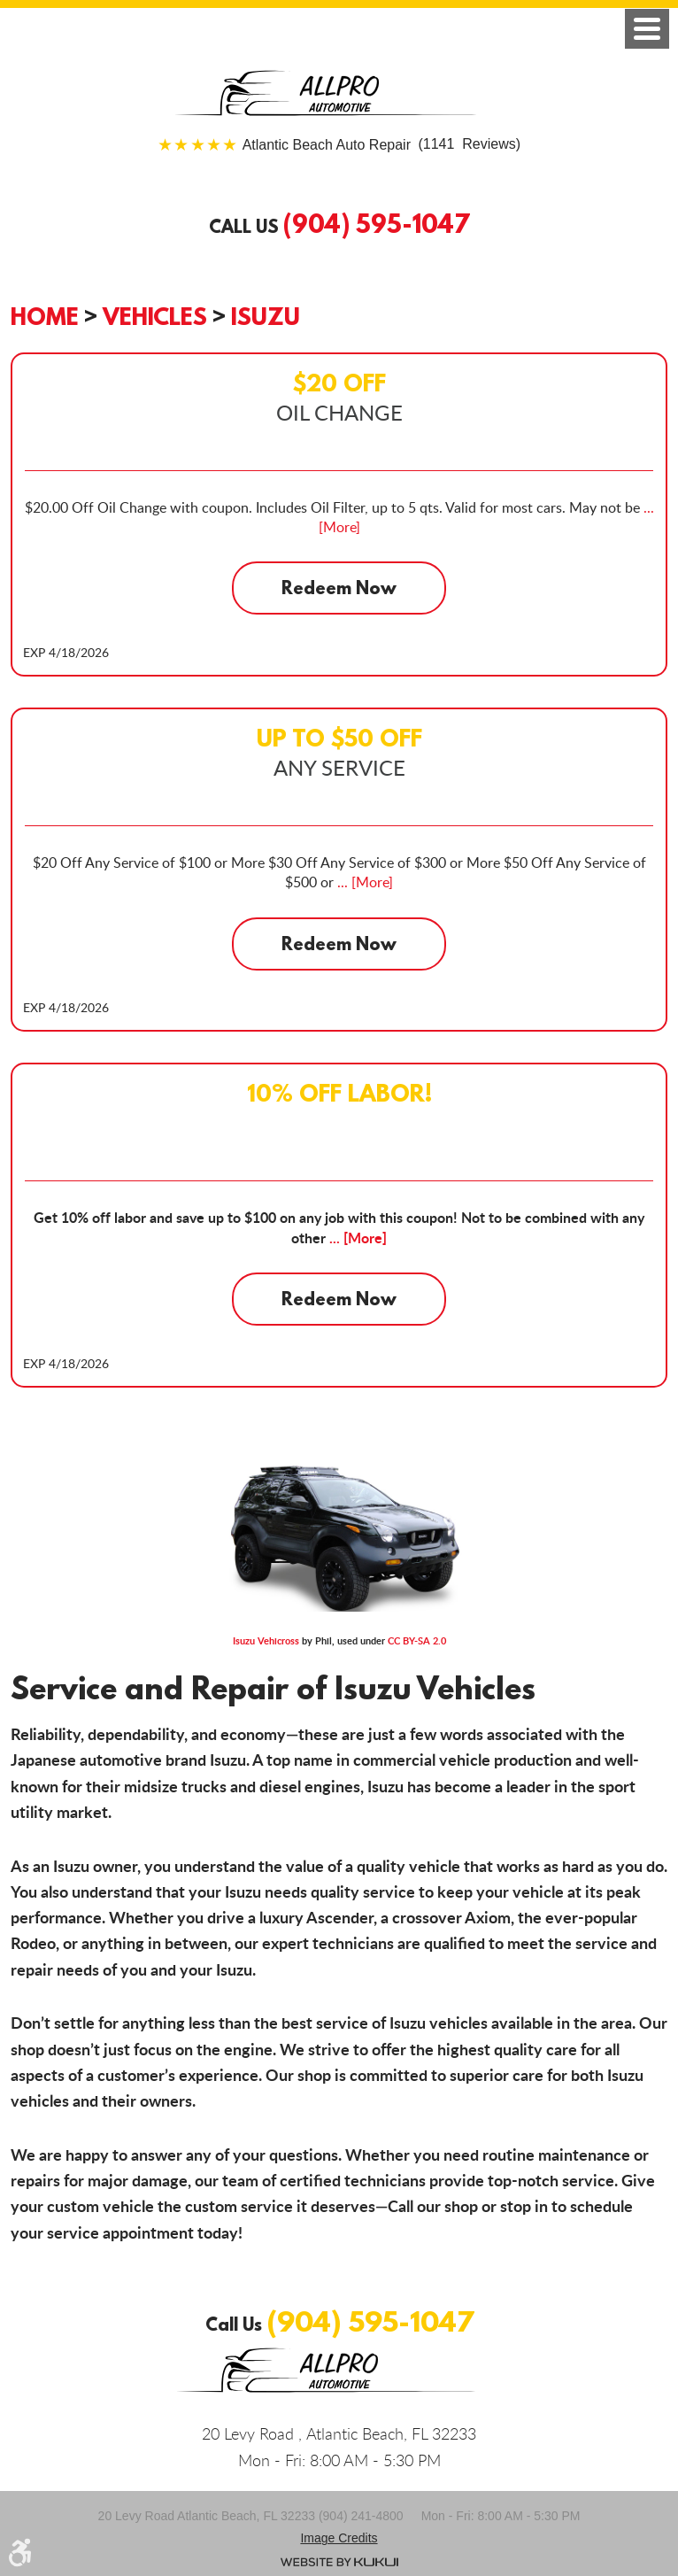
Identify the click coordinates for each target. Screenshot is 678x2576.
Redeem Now (339, 588)
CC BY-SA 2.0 (417, 1640)
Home (45, 316)
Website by (339, 2562)
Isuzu (265, 316)
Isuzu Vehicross (266, 1640)
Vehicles (155, 316)
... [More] (363, 882)
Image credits (338, 2538)
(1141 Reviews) (381, 144)
